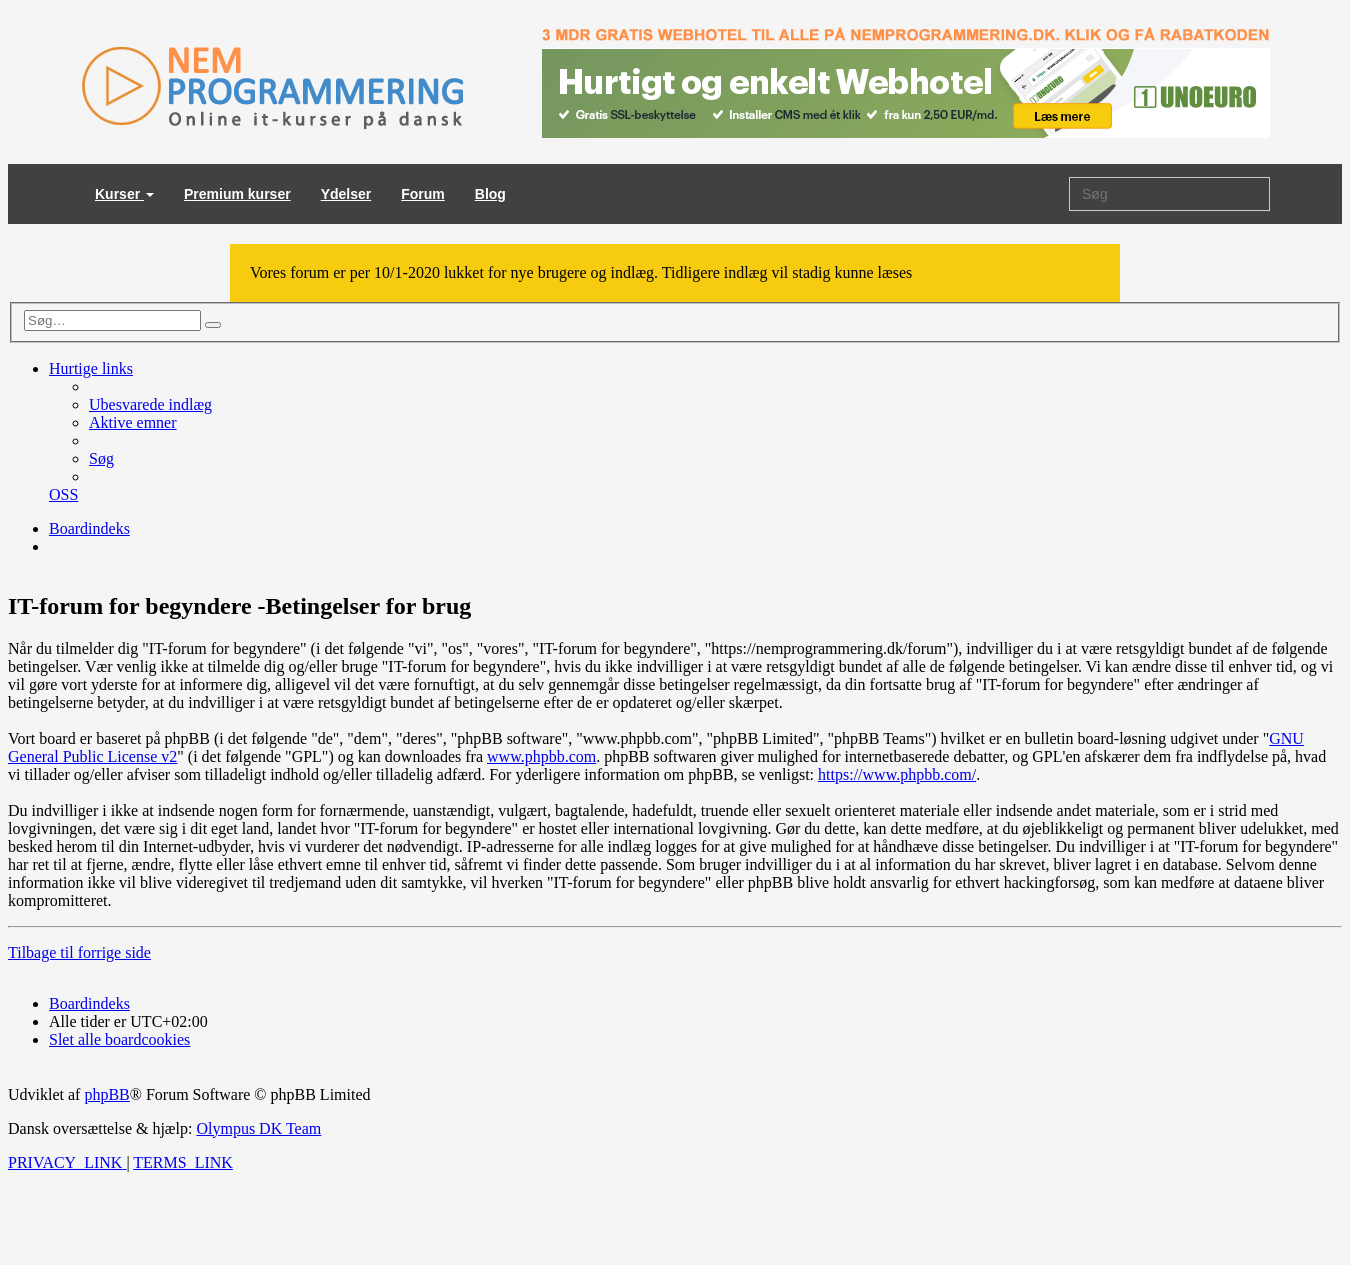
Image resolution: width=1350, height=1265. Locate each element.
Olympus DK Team (258, 1128)
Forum (423, 194)
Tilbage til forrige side (79, 952)
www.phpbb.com (541, 756)
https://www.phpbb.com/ (897, 774)
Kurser (124, 194)
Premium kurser (237, 194)
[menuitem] (150, 404)
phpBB (106, 1094)
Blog (490, 194)
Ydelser (346, 194)
